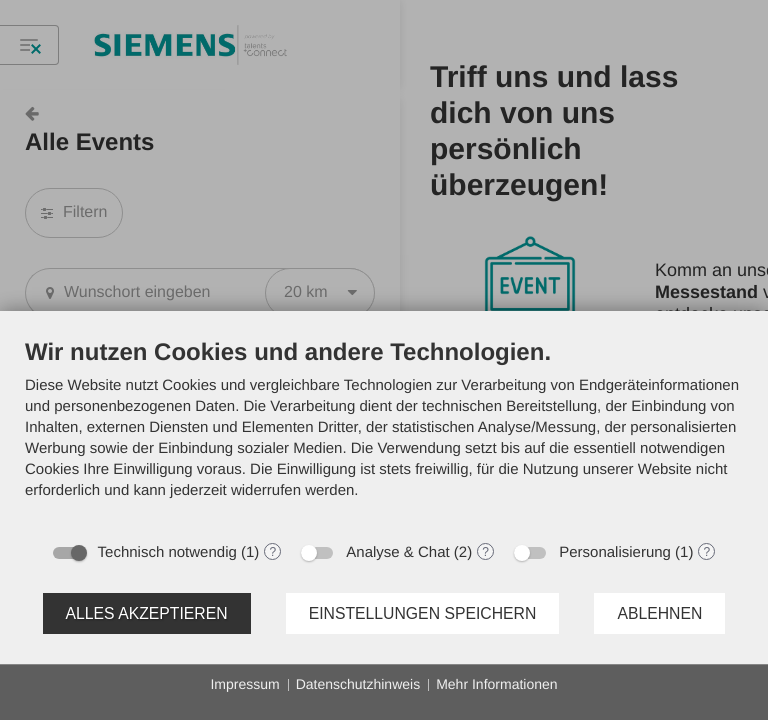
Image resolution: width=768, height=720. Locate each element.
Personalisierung (615, 552)
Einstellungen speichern (423, 613)
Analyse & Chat (397, 552)
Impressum (244, 684)
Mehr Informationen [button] (496, 684)
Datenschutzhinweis (358, 684)
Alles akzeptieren (147, 613)
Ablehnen (659, 613)
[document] (384, 434)
